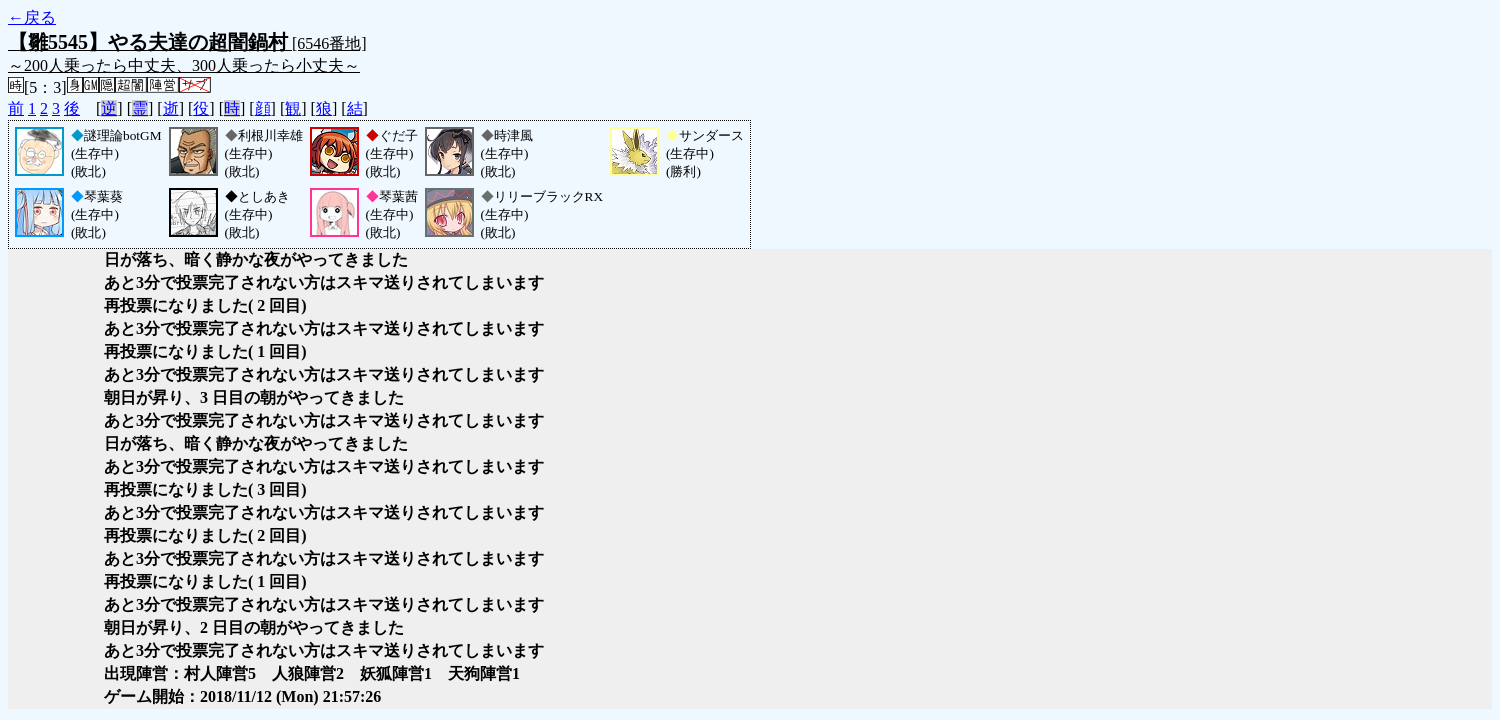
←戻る (32, 17)
